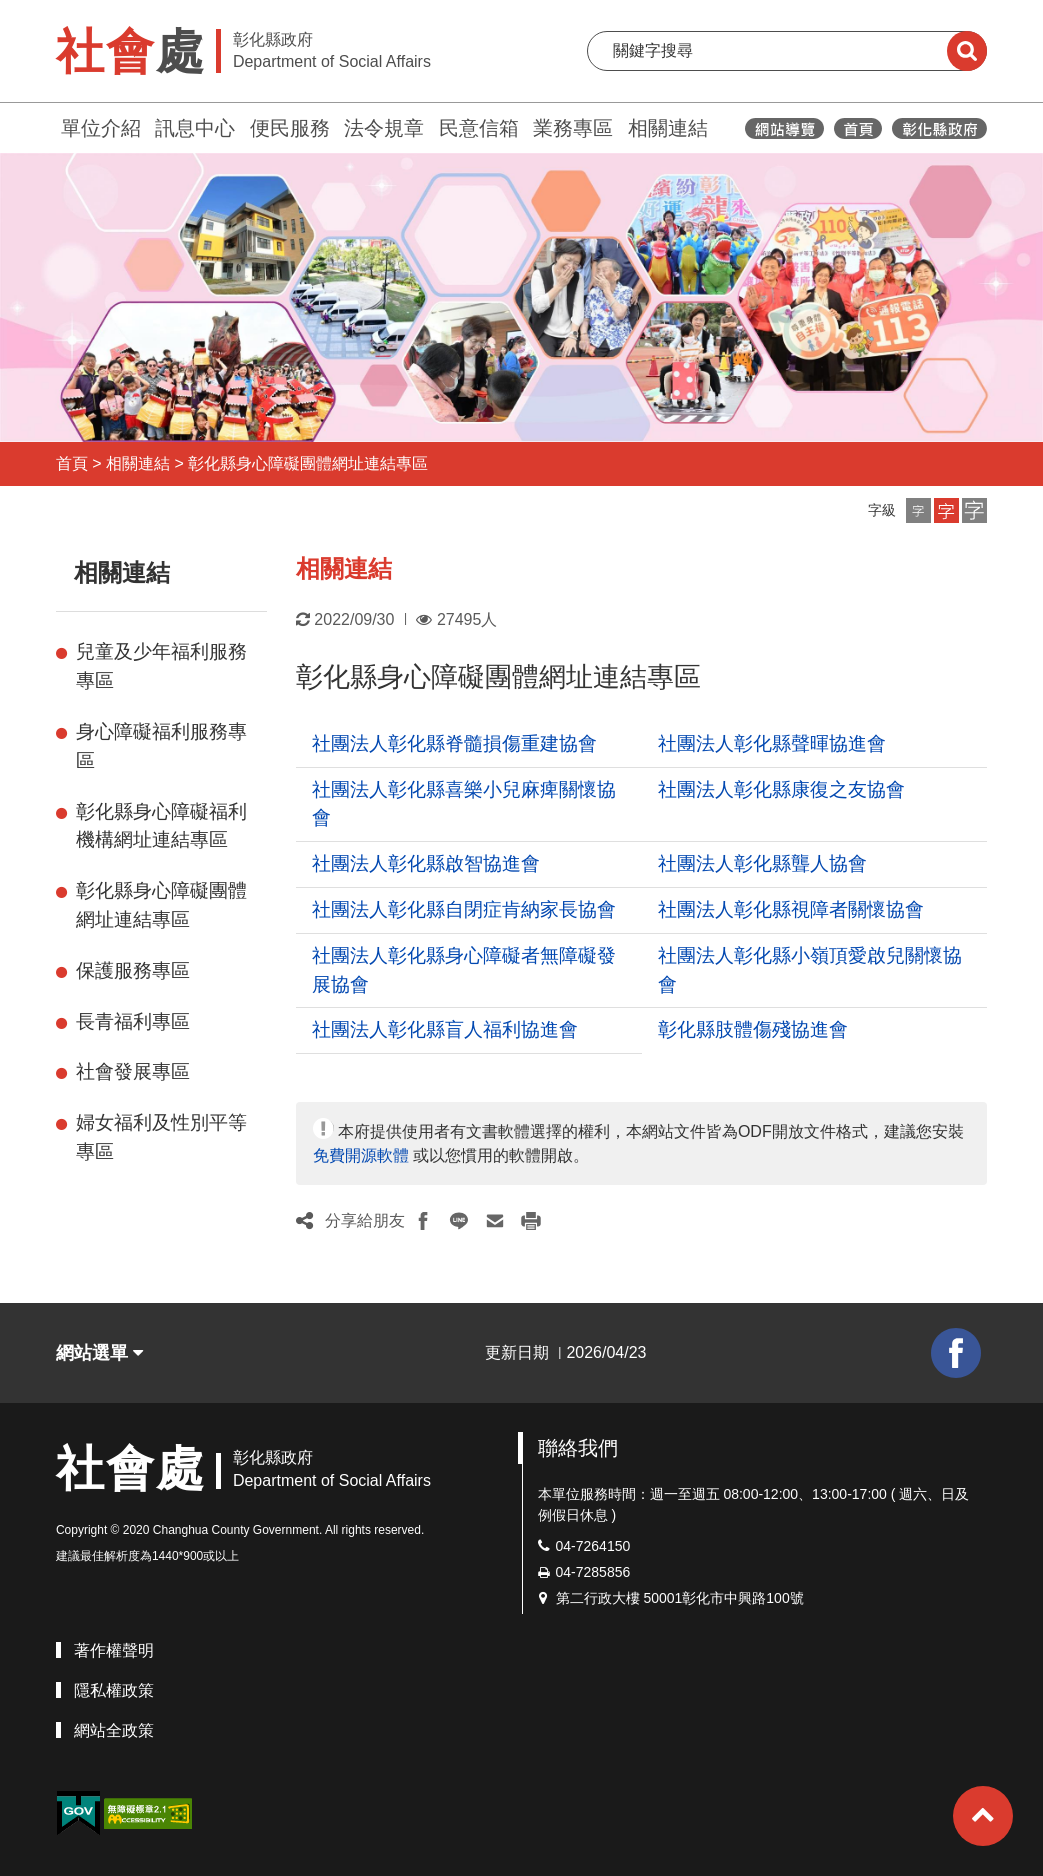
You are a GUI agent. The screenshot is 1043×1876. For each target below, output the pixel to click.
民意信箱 (479, 128)
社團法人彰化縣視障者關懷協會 (791, 909)
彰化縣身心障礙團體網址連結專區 (308, 463)
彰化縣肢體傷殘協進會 (753, 1029)
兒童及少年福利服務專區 (161, 666)
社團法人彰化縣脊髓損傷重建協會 (454, 743)
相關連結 (668, 128)
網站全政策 (114, 1730)
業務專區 (573, 128)
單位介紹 (101, 128)
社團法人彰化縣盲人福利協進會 (445, 1029)
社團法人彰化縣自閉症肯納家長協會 (464, 909)
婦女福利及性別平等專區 (161, 1137)
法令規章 (384, 128)
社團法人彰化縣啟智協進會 (426, 863)
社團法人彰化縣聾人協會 (762, 863)
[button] (918, 510)
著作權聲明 (114, 1650)
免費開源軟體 (361, 1155)
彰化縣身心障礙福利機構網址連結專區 (161, 826)
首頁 (72, 463)
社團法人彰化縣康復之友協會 (781, 789)
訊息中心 (195, 128)
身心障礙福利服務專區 (161, 746)
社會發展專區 (133, 1071)
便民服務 (290, 128)
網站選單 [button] (99, 1353)
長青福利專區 (133, 1021)
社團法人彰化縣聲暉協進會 (772, 743)
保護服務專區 (133, 970)
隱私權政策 (114, 1690)
